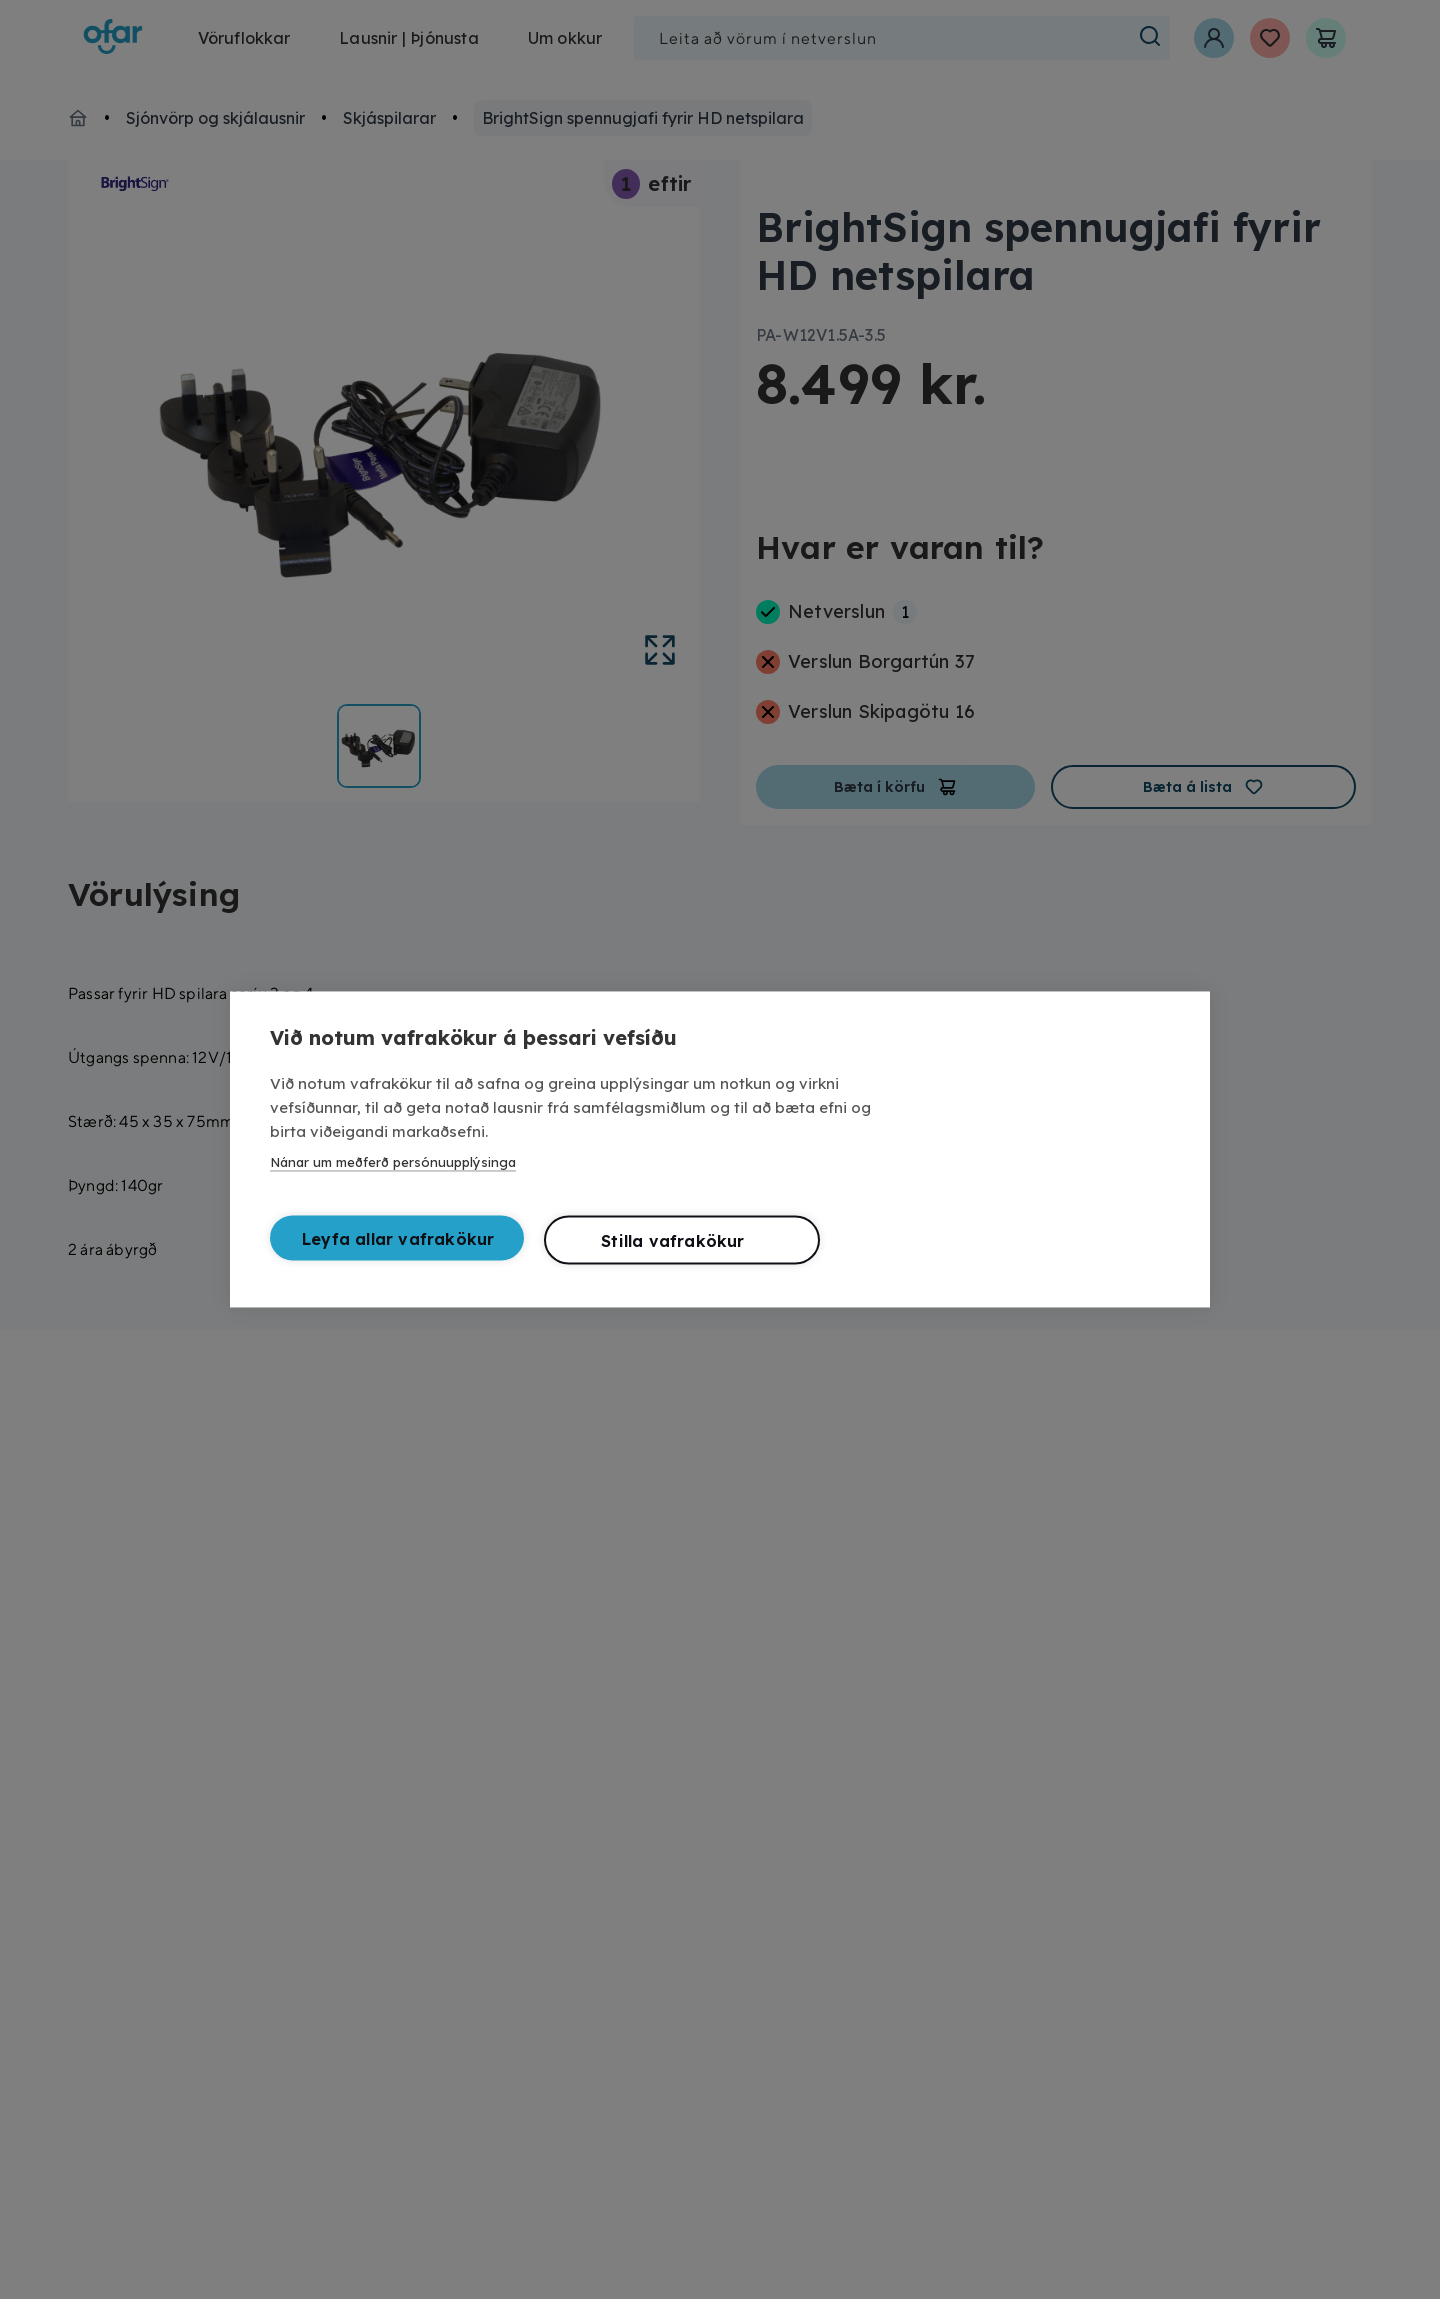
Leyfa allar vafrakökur (398, 1244)
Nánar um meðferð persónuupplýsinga (393, 1167)
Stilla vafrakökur (672, 1246)
